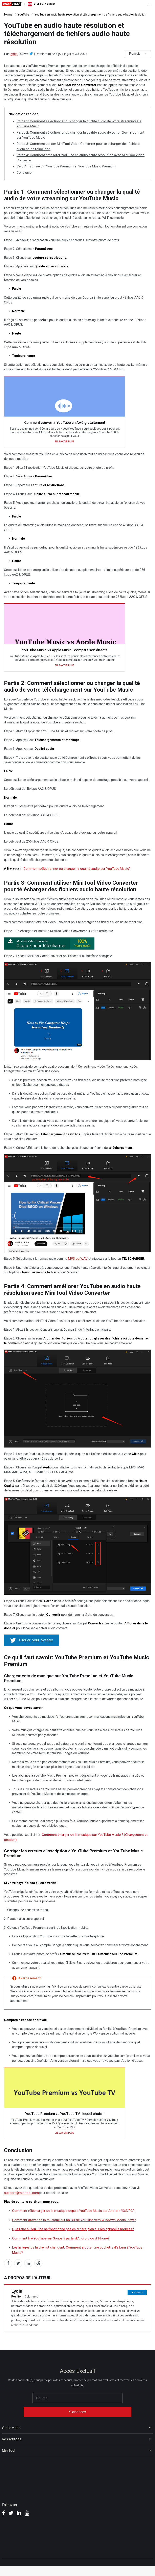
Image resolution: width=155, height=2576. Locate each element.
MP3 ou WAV (77, 1253)
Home (8, 14)
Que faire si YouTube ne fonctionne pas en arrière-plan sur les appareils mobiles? (68, 2221)
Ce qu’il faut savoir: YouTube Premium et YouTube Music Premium (62, 162)
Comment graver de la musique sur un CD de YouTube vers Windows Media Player (69, 2212)
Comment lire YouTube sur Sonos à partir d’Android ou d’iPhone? (56, 2229)
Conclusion (24, 168)
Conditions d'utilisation (85, 2551)
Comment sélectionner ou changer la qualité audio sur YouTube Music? (72, 864)
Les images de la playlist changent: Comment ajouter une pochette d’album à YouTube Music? (77, 2238)
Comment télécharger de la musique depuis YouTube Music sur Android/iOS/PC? (68, 2203)
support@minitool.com (19, 2185)
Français (134, 53)
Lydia (13, 53)
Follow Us (139, 2277)
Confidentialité (65, 2551)
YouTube (22, 14)
